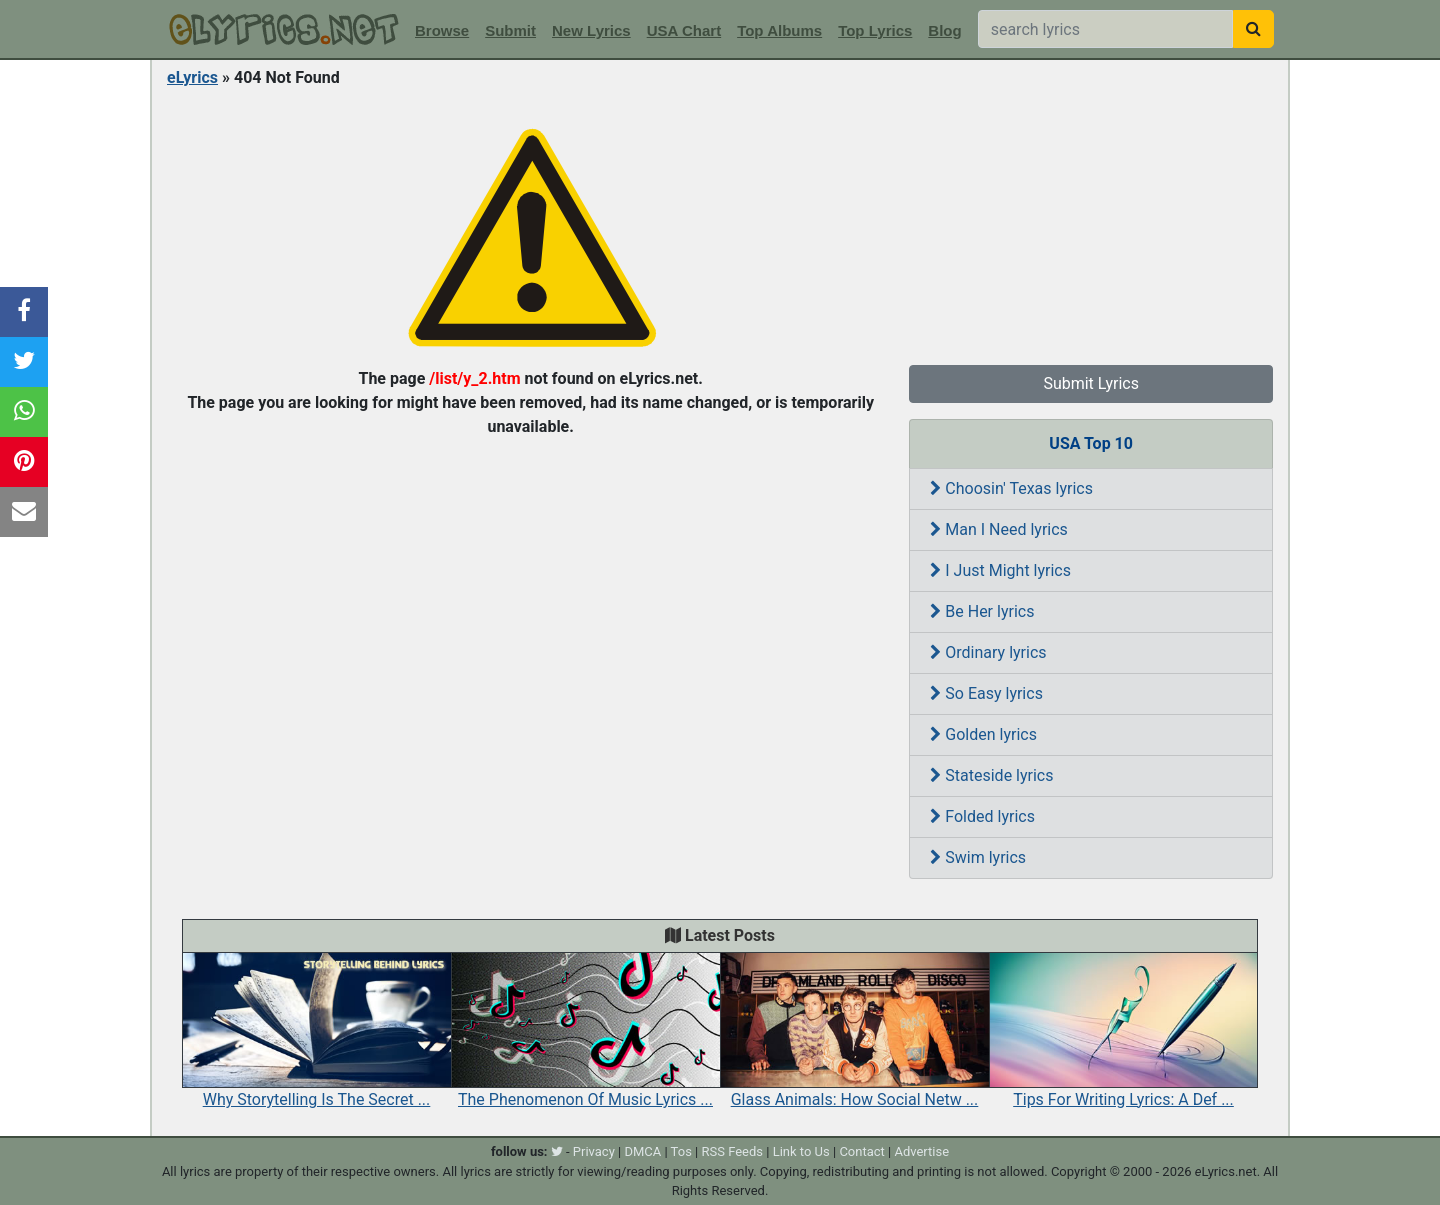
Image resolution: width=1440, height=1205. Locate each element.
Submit (510, 30)
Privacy (594, 1151)
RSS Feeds (733, 1151)
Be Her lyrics (982, 611)
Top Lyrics (875, 30)
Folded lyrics (982, 816)
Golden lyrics (983, 734)
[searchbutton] (1253, 29)
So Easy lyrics (986, 693)
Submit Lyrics (1091, 383)
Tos (681, 1151)
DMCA (642, 1151)
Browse (442, 30)
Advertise (921, 1151)
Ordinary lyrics (988, 652)
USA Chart (684, 30)
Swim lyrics (978, 857)
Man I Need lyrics (999, 529)
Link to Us (801, 1151)
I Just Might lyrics (1000, 570)
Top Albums (779, 30)
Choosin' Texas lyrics (1011, 488)
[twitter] (557, 1151)
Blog (944, 30)
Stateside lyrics (991, 775)
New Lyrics (591, 30)
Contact (861, 1151)
